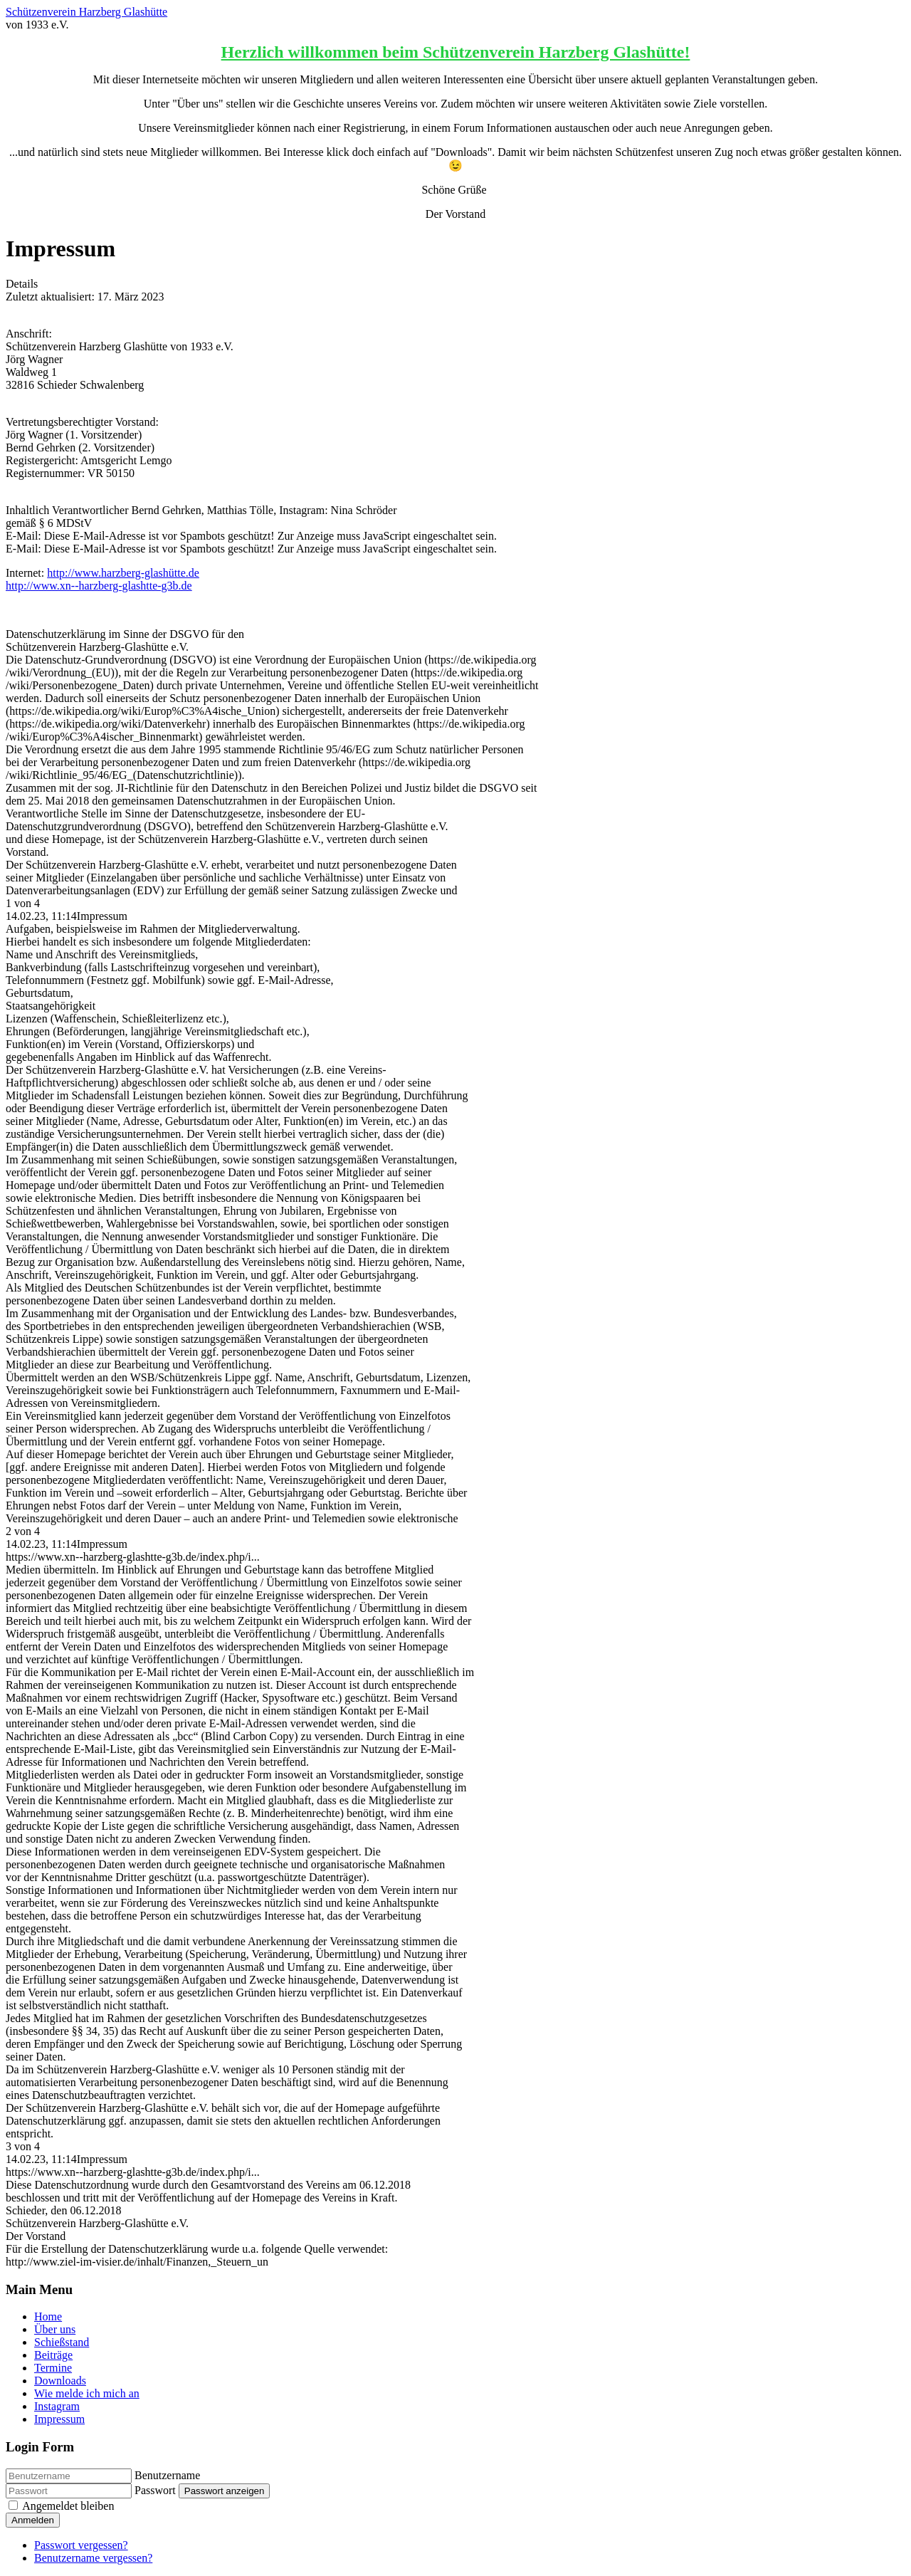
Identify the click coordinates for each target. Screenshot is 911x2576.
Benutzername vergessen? (93, 2558)
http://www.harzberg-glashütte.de (123, 573)
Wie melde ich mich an (86, 2393)
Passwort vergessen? (81, 2545)
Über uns (54, 2329)
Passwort (155, 2490)
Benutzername (167, 2475)
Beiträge (53, 2355)
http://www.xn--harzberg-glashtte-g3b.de (99, 586)
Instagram (57, 2406)
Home (48, 2316)
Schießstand (61, 2342)
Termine (53, 2368)
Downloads (60, 2381)
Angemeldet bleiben (68, 2506)
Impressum (59, 2419)
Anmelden (32, 2520)
